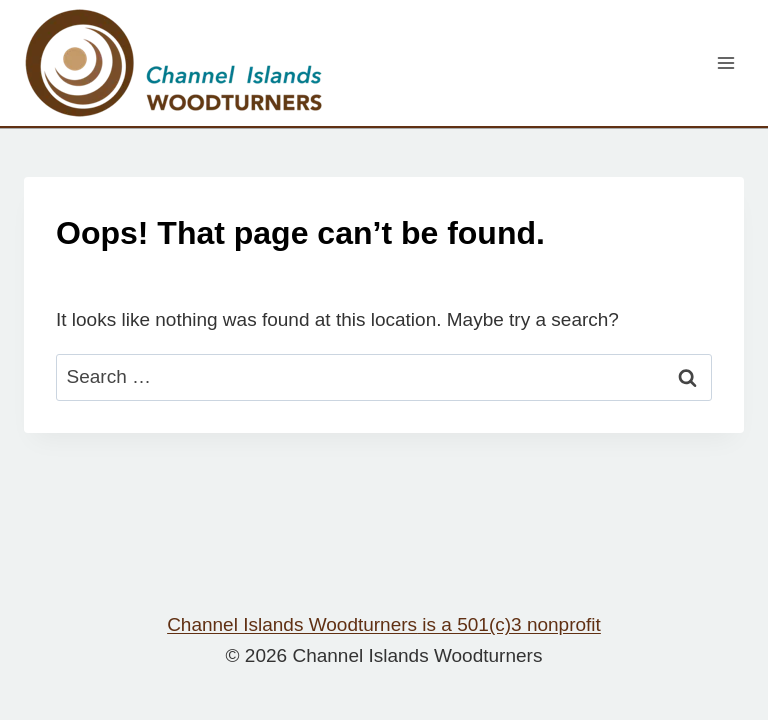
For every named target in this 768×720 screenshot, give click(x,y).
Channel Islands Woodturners (384, 624)
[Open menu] (725, 62)
